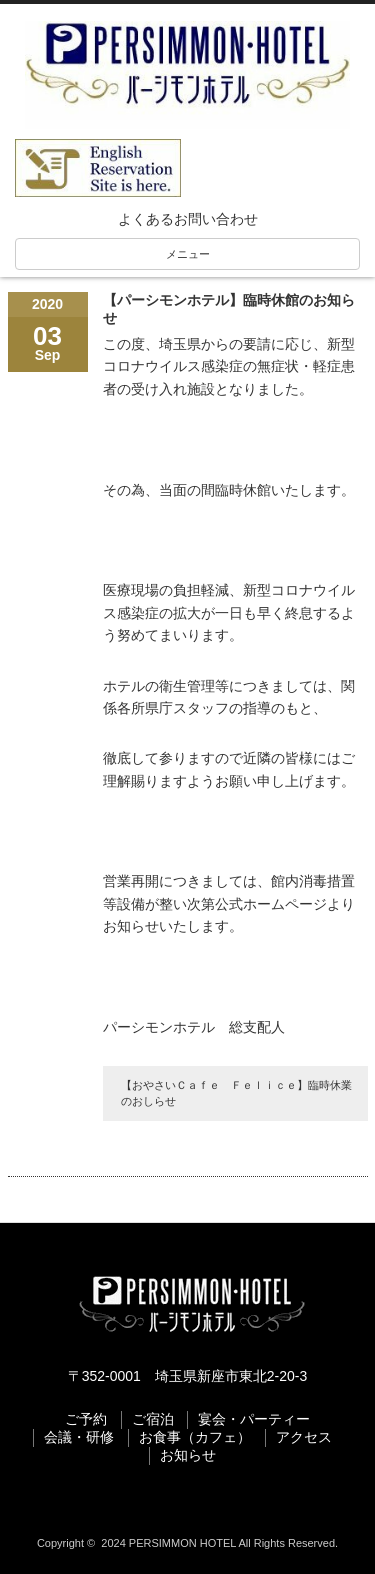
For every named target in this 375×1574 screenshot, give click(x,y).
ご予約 (86, 1419)
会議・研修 (79, 1437)
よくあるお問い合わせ (188, 219)
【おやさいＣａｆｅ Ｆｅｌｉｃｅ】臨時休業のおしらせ (236, 1092)
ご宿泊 (153, 1419)
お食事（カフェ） (195, 1437)
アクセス (304, 1437)
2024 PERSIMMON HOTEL (168, 1543)
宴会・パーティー (254, 1419)
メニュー (188, 254)
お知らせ (188, 1455)
